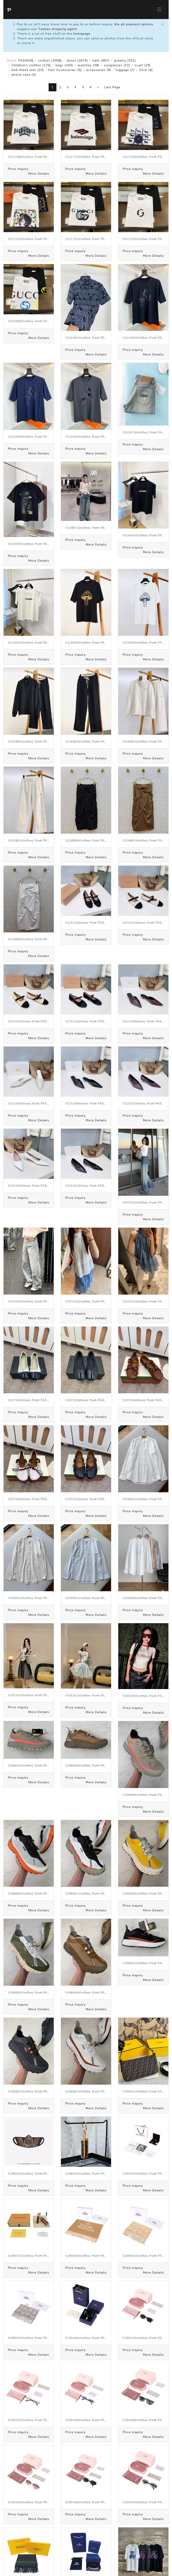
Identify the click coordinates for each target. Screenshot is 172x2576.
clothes (50, 60)
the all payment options (133, 24)
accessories (98, 70)
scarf (142, 65)
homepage (81, 34)
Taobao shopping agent (57, 29)
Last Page (112, 87)
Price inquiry (18, 169)
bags (64, 65)
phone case (24, 75)
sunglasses (117, 65)
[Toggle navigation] (159, 9)
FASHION (26, 60)
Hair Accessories (65, 70)
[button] (38, 173)
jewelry (125, 60)
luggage (125, 70)
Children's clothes (31, 65)
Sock (146, 70)
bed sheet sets (28, 70)
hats (100, 60)
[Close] (162, 24)
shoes (77, 60)
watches (88, 65)
